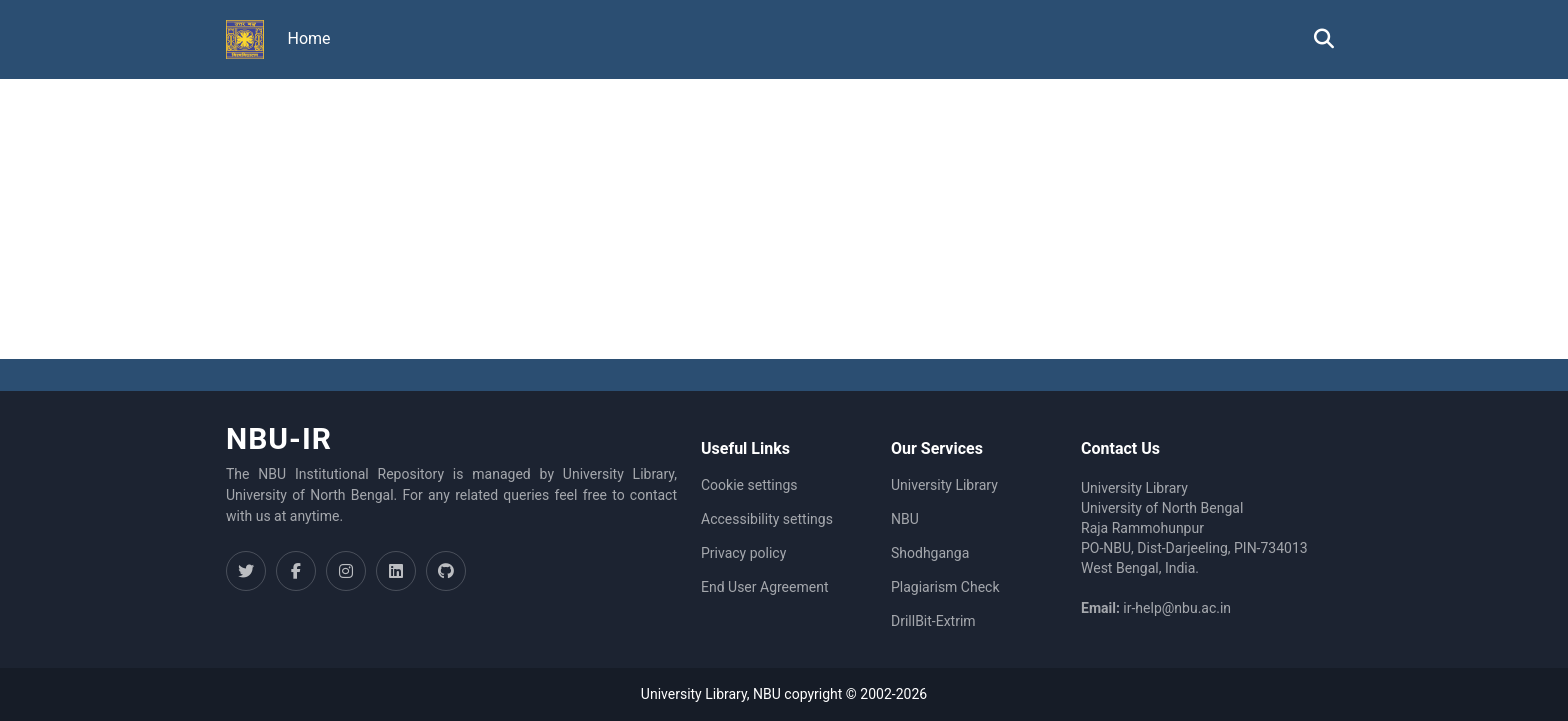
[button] (245, 40)
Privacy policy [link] (743, 553)
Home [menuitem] (309, 38)
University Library (944, 485)
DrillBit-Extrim (933, 621)
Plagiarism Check (945, 587)
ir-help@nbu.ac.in (1177, 608)
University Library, (697, 694)
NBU (905, 519)
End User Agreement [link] (764, 587)
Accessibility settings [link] (767, 519)
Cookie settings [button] (749, 485)
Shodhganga (930, 553)
